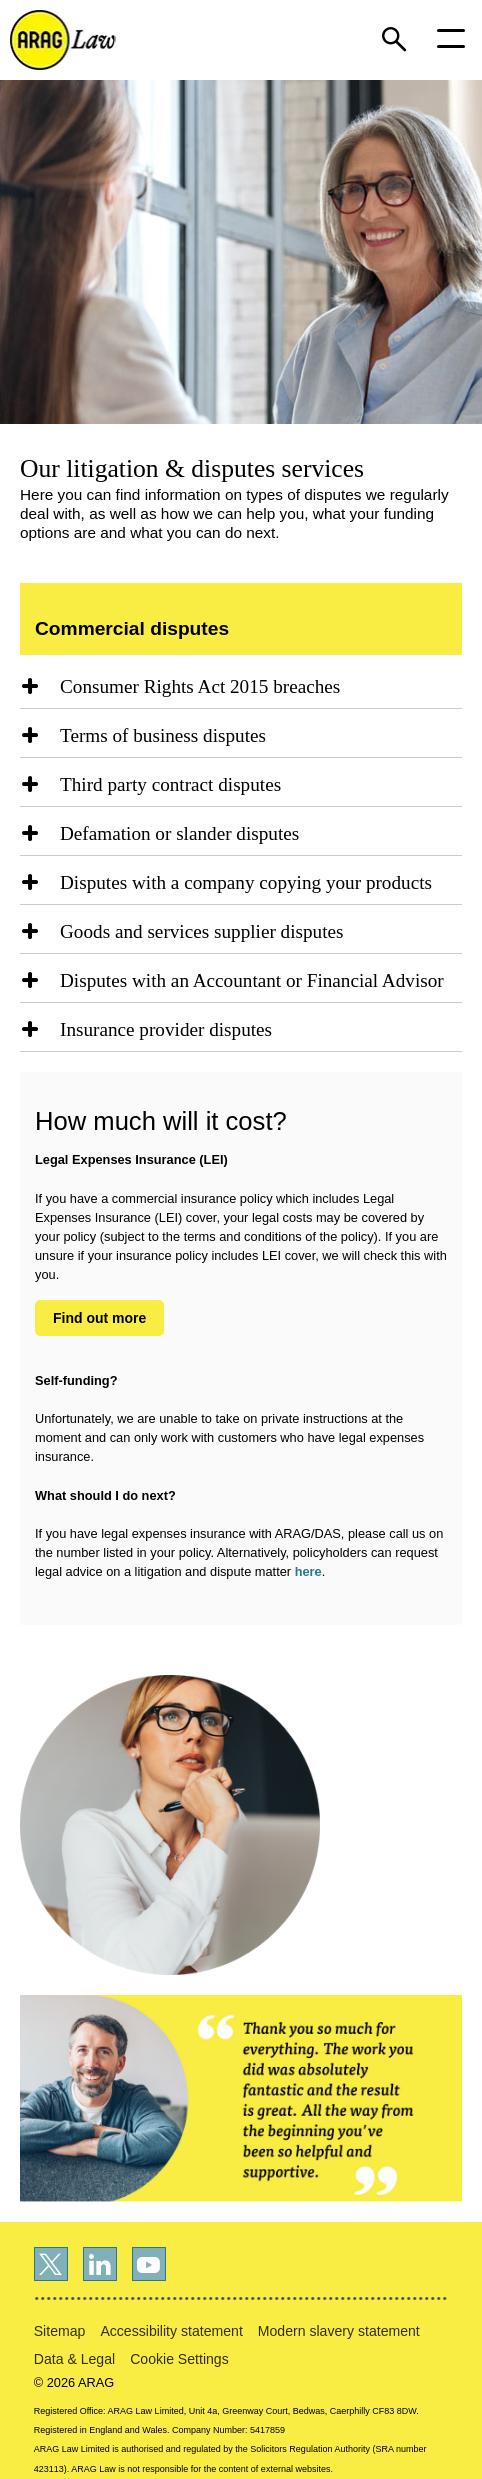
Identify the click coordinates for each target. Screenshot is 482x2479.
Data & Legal (74, 2359)
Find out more (99, 1318)
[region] (241, 692)
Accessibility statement (171, 2331)
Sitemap (60, 2331)
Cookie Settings (179, 2359)
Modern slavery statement (339, 2331)
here (308, 1571)
